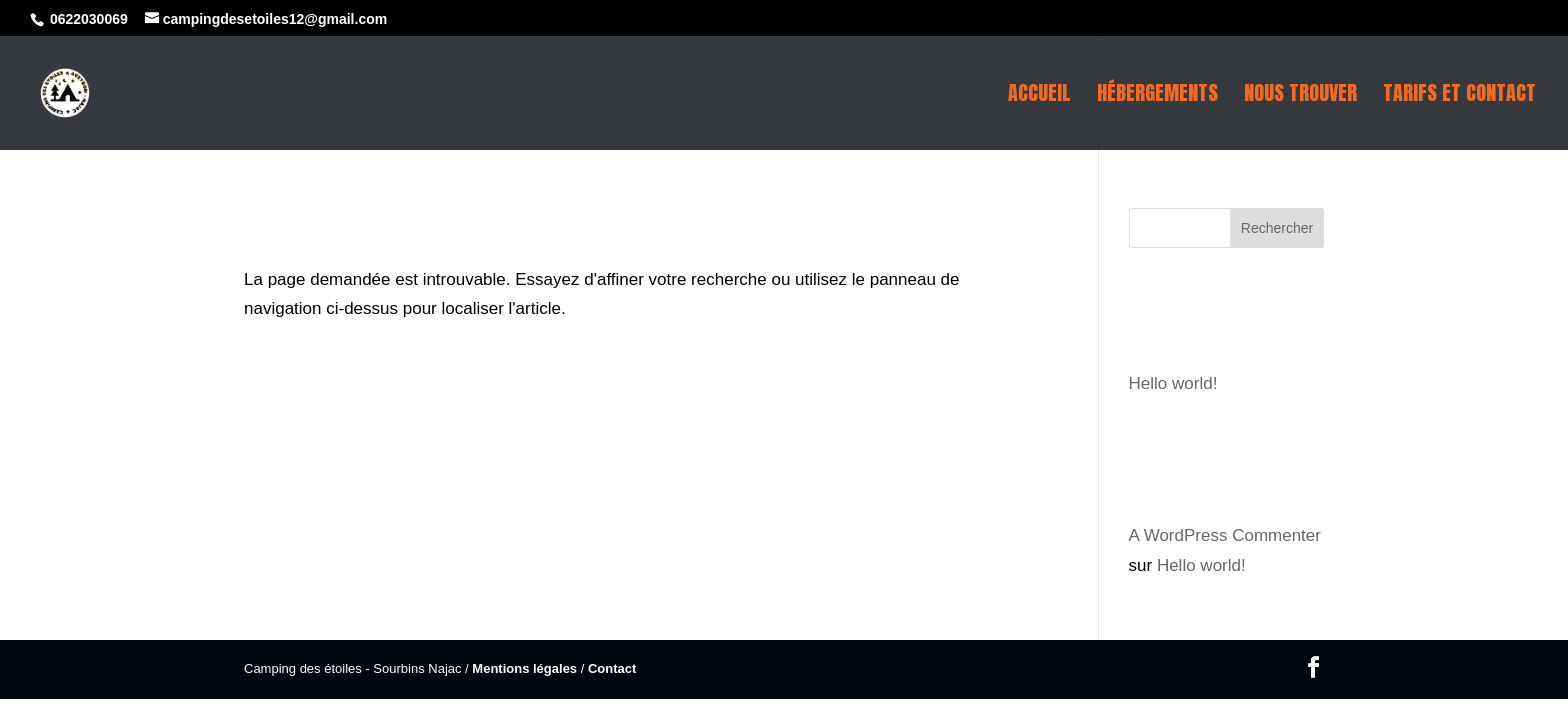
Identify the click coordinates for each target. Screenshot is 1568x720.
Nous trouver (1300, 97)
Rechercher (1277, 228)
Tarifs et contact (1459, 97)
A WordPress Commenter (1225, 535)
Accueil (1039, 97)
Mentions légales (524, 668)
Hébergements (1157, 97)
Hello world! (1173, 383)
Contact (612, 668)
